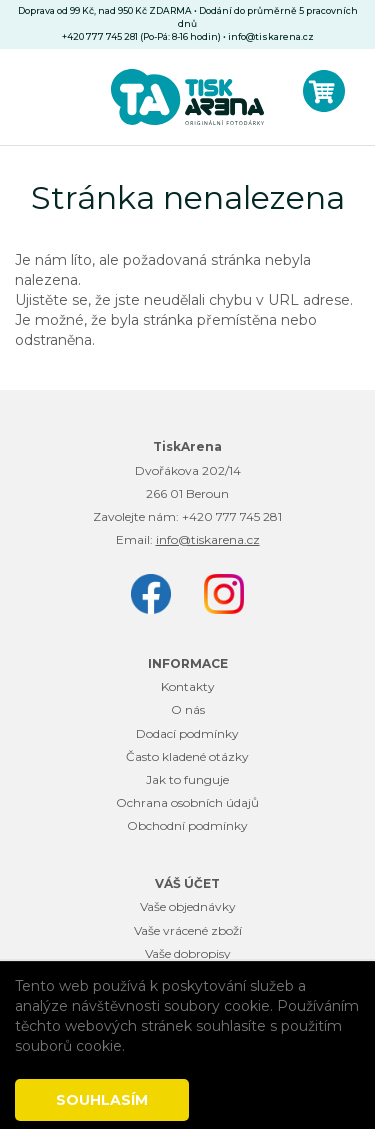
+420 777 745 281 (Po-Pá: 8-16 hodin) (141, 36)
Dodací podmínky (187, 733)
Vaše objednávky (188, 906)
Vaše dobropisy (188, 953)
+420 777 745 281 (232, 516)
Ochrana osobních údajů (187, 802)
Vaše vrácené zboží (188, 930)
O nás (188, 709)
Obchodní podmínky (187, 825)
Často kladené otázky (187, 756)
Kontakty (188, 686)
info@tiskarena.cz (271, 36)
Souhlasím (102, 1100)
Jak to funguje (187, 779)
